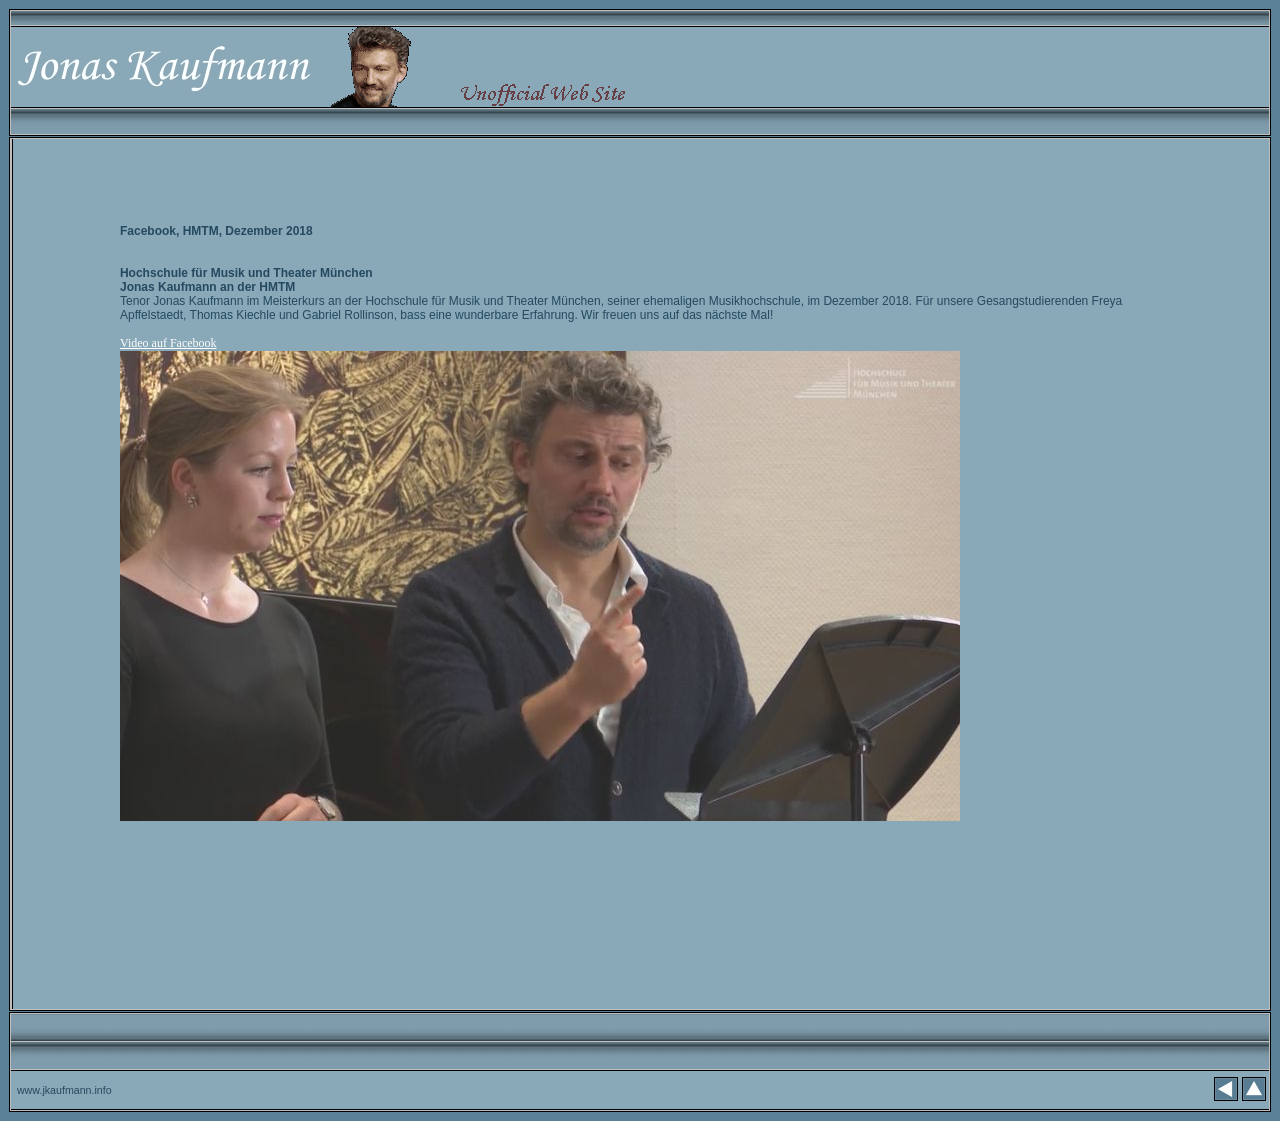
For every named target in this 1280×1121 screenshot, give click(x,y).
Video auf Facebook (168, 343)
